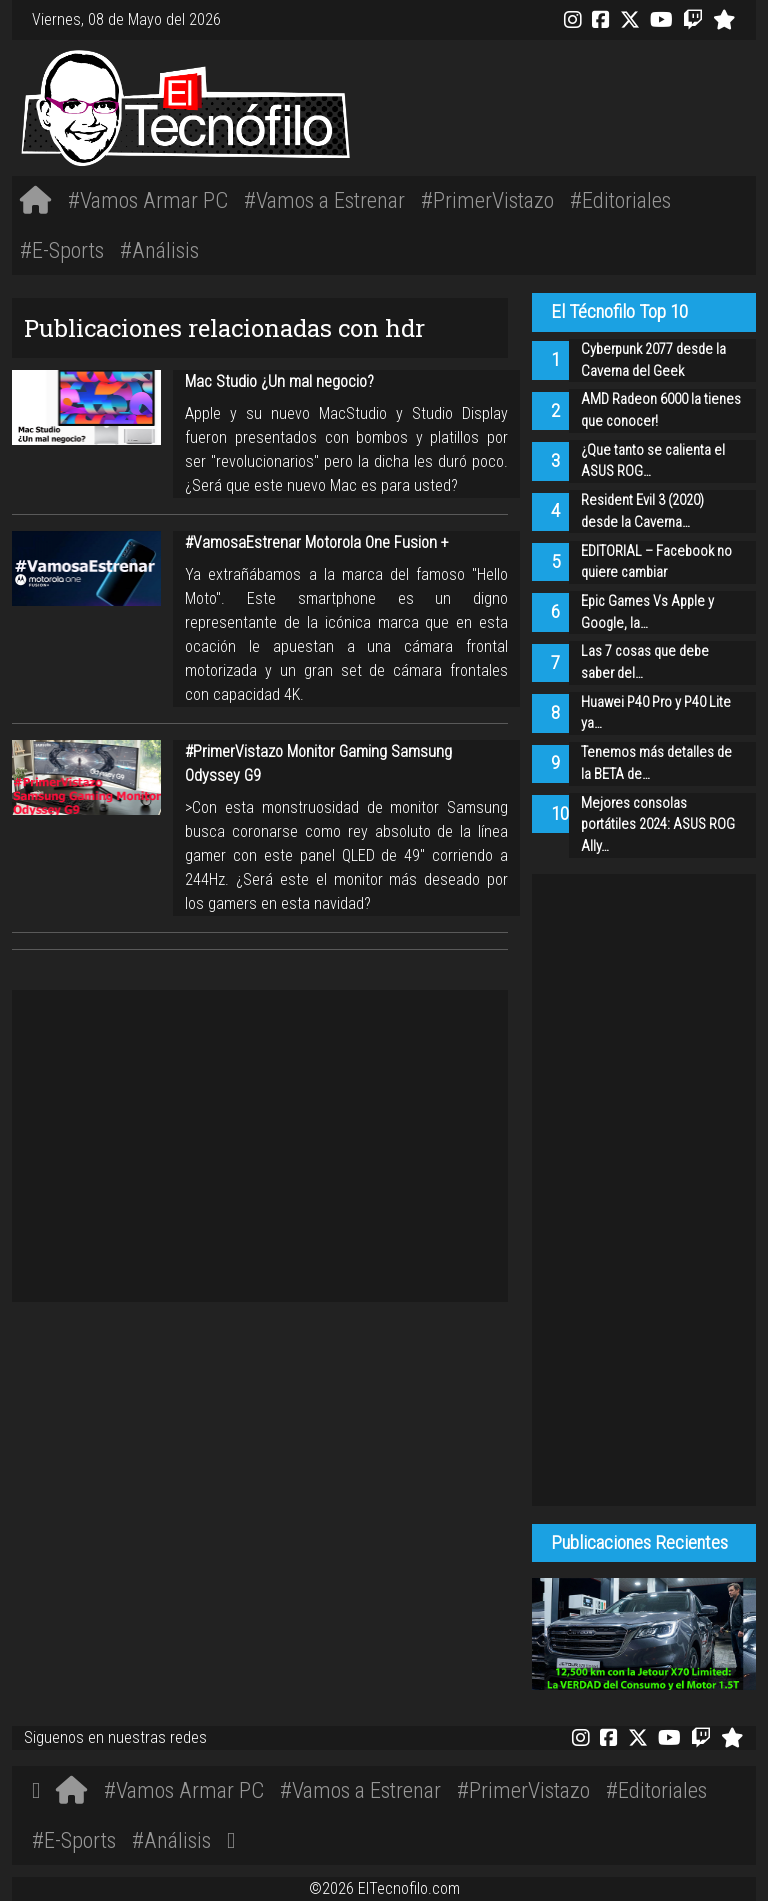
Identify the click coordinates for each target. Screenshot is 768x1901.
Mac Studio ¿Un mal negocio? (279, 381)
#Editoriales (620, 200)
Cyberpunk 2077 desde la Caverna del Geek (653, 360)
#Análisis (159, 250)
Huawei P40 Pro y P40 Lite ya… (656, 713)
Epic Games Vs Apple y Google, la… (647, 612)
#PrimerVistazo (487, 200)
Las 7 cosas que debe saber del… (645, 662)
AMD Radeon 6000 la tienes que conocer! (661, 410)
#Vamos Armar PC (148, 200)
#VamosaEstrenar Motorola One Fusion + (317, 542)
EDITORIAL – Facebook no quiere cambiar (656, 562)
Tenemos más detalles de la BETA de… (656, 763)
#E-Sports (62, 250)
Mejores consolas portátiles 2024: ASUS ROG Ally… (658, 825)
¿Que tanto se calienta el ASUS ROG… (653, 461)
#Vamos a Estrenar (324, 200)
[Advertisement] (539, 105)
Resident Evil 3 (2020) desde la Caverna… (642, 511)
